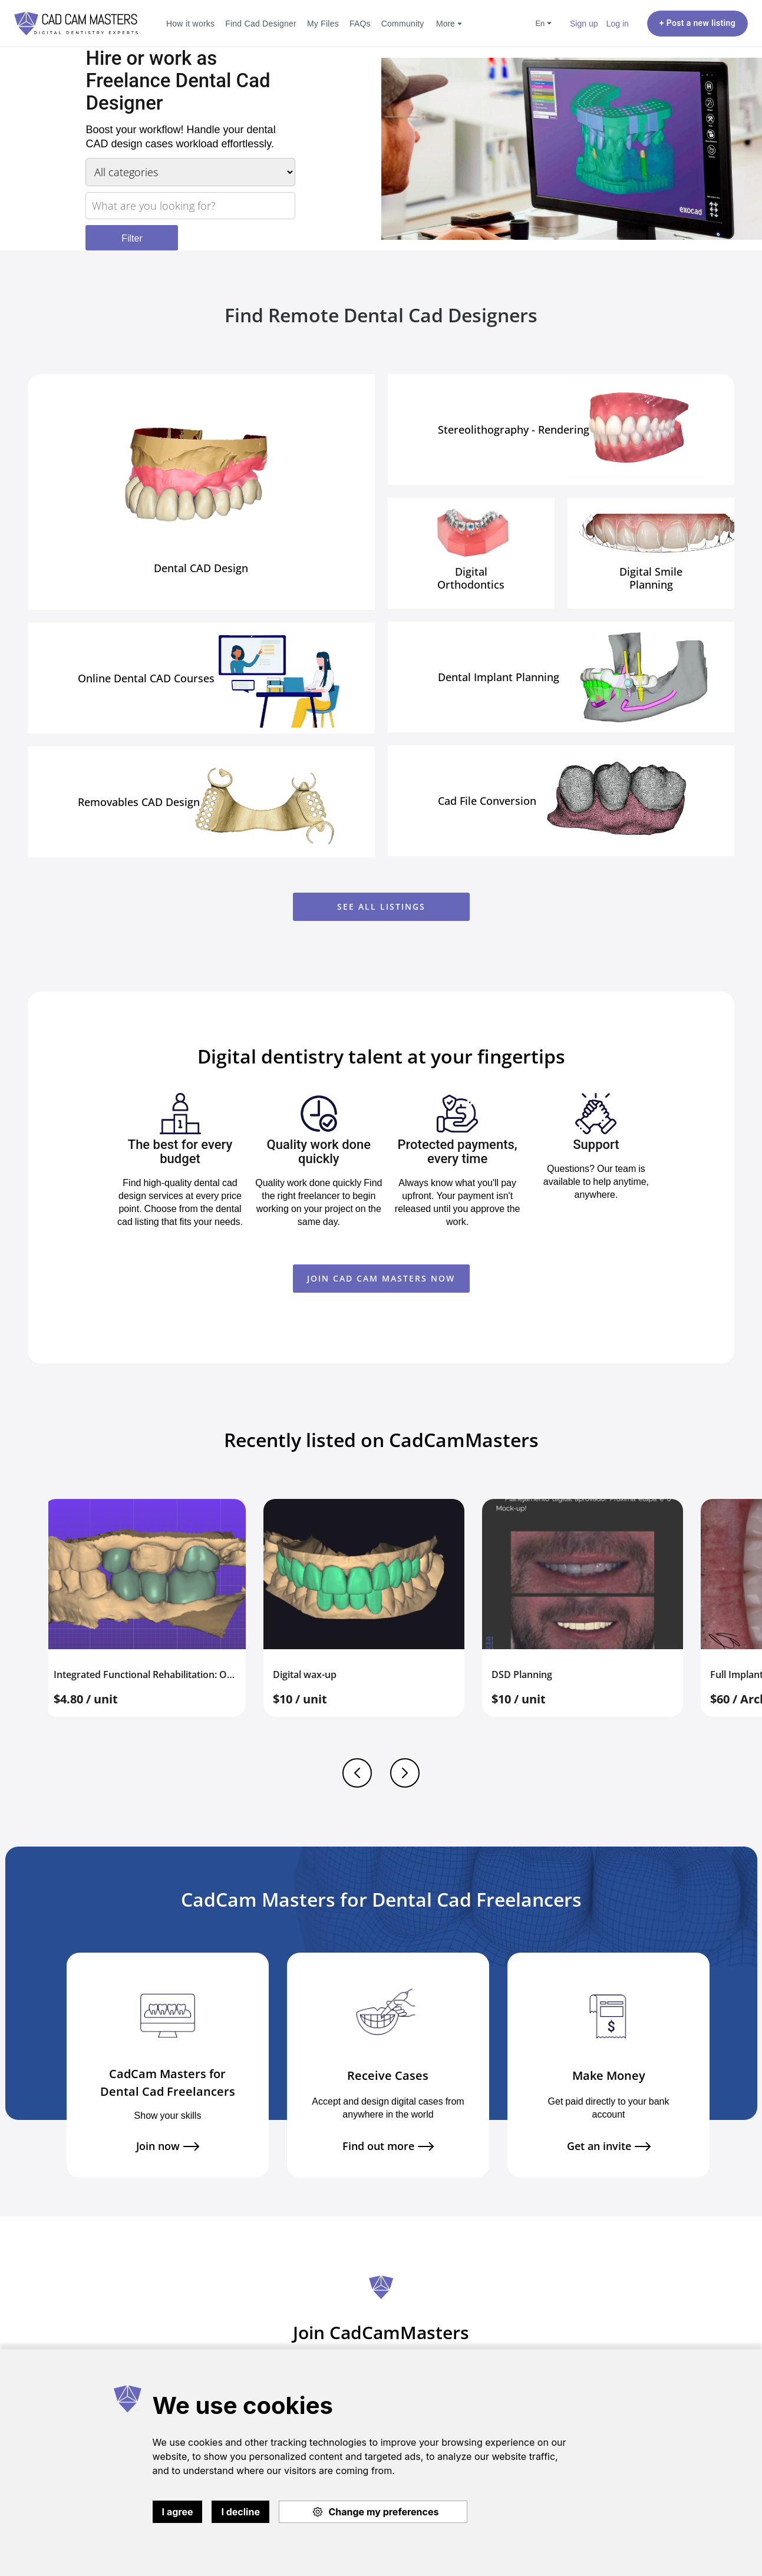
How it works (190, 23)
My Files (323, 23)
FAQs (360, 23)
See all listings (381, 906)
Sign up (584, 23)
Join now (167, 2146)
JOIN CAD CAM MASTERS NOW (381, 1278)
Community (402, 23)
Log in (617, 23)
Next (405, 1773)
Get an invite (609, 2146)
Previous (357, 1773)
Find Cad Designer (260, 23)
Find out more (388, 2146)
